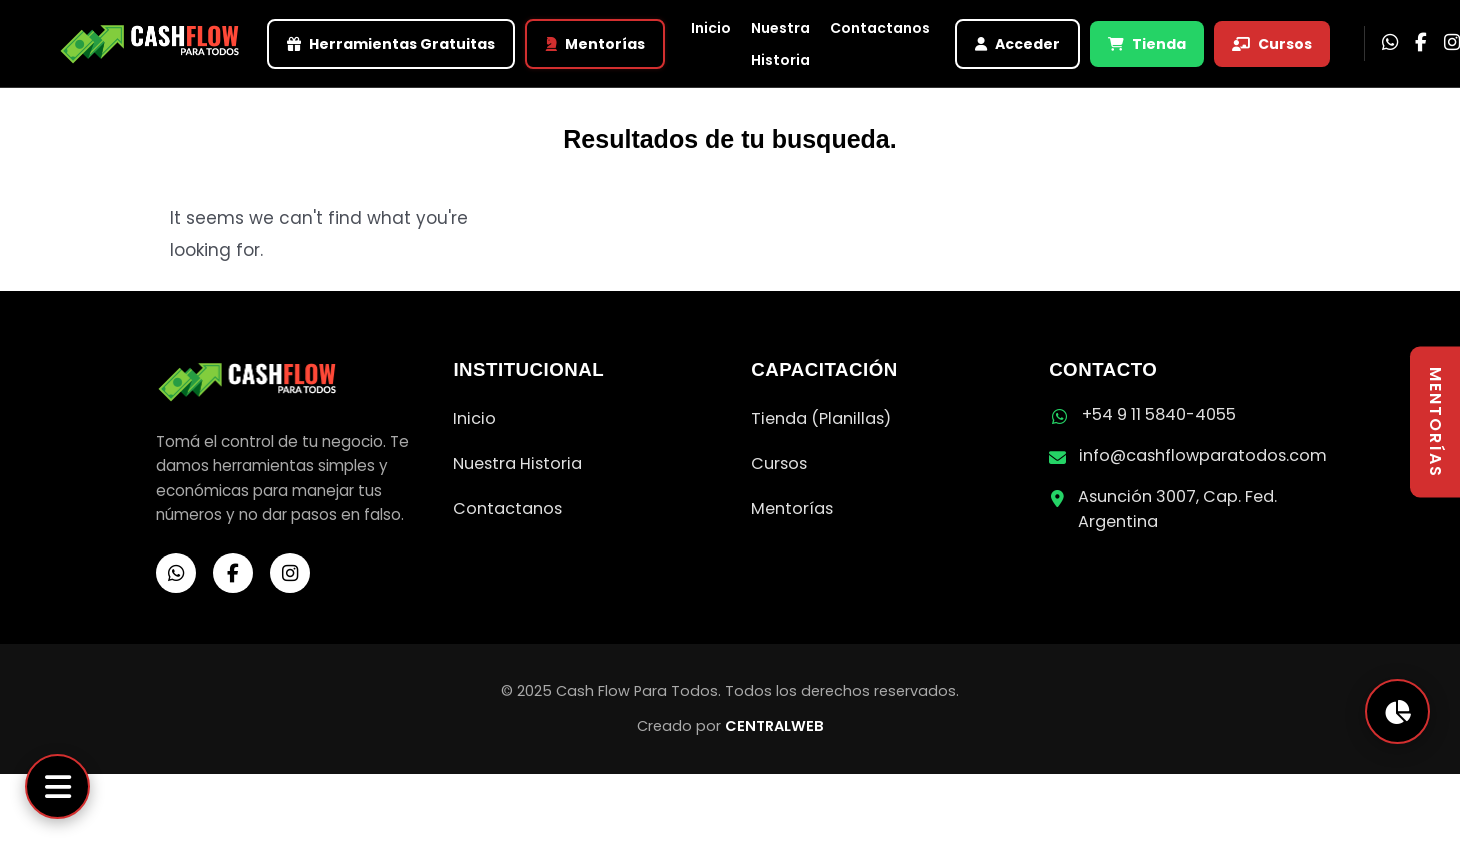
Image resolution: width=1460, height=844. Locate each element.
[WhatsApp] (1390, 43)
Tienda (1147, 44)
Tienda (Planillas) (821, 418)
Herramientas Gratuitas (391, 44)
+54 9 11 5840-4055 (1159, 414)
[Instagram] (290, 573)
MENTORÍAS (1435, 422)
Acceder (1017, 44)
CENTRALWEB (774, 726)
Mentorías (595, 44)
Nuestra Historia (517, 463)
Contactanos (880, 28)
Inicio (711, 28)
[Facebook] (1421, 43)
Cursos (1272, 44)
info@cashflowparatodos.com (1203, 455)
